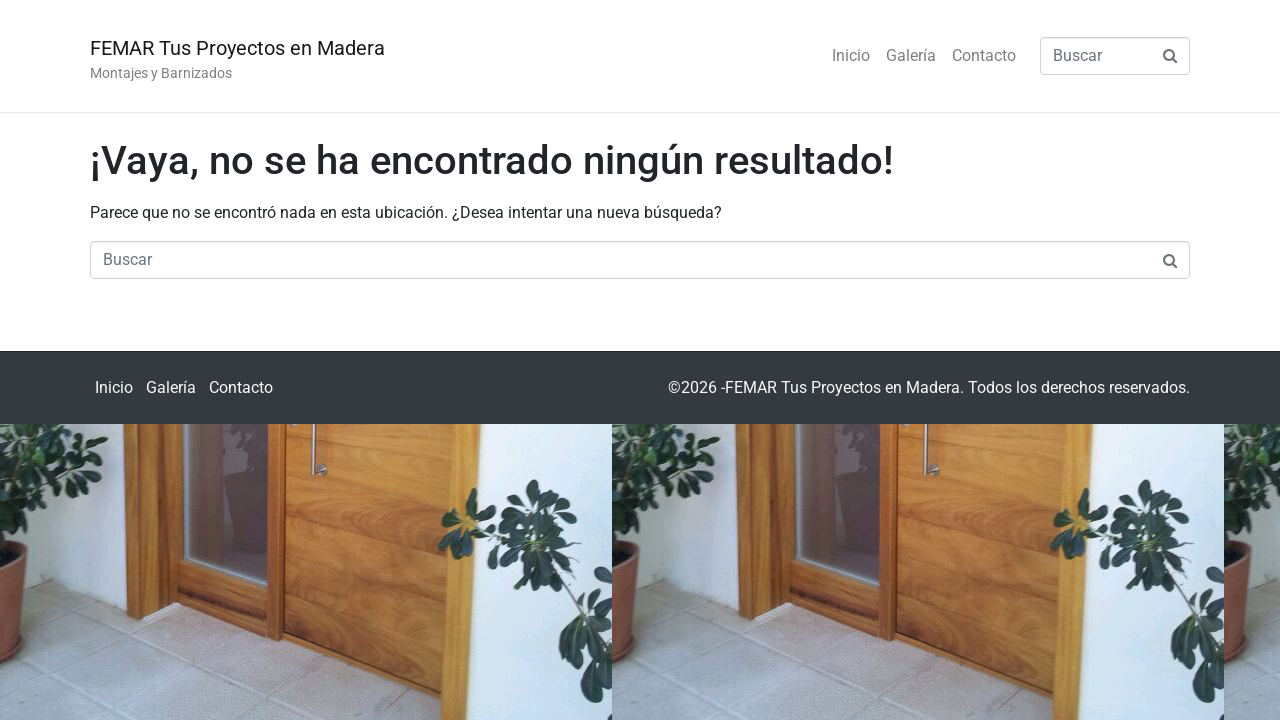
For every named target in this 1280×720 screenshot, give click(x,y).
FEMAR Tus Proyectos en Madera (237, 48)
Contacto (984, 55)
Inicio (851, 55)
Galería (911, 55)
